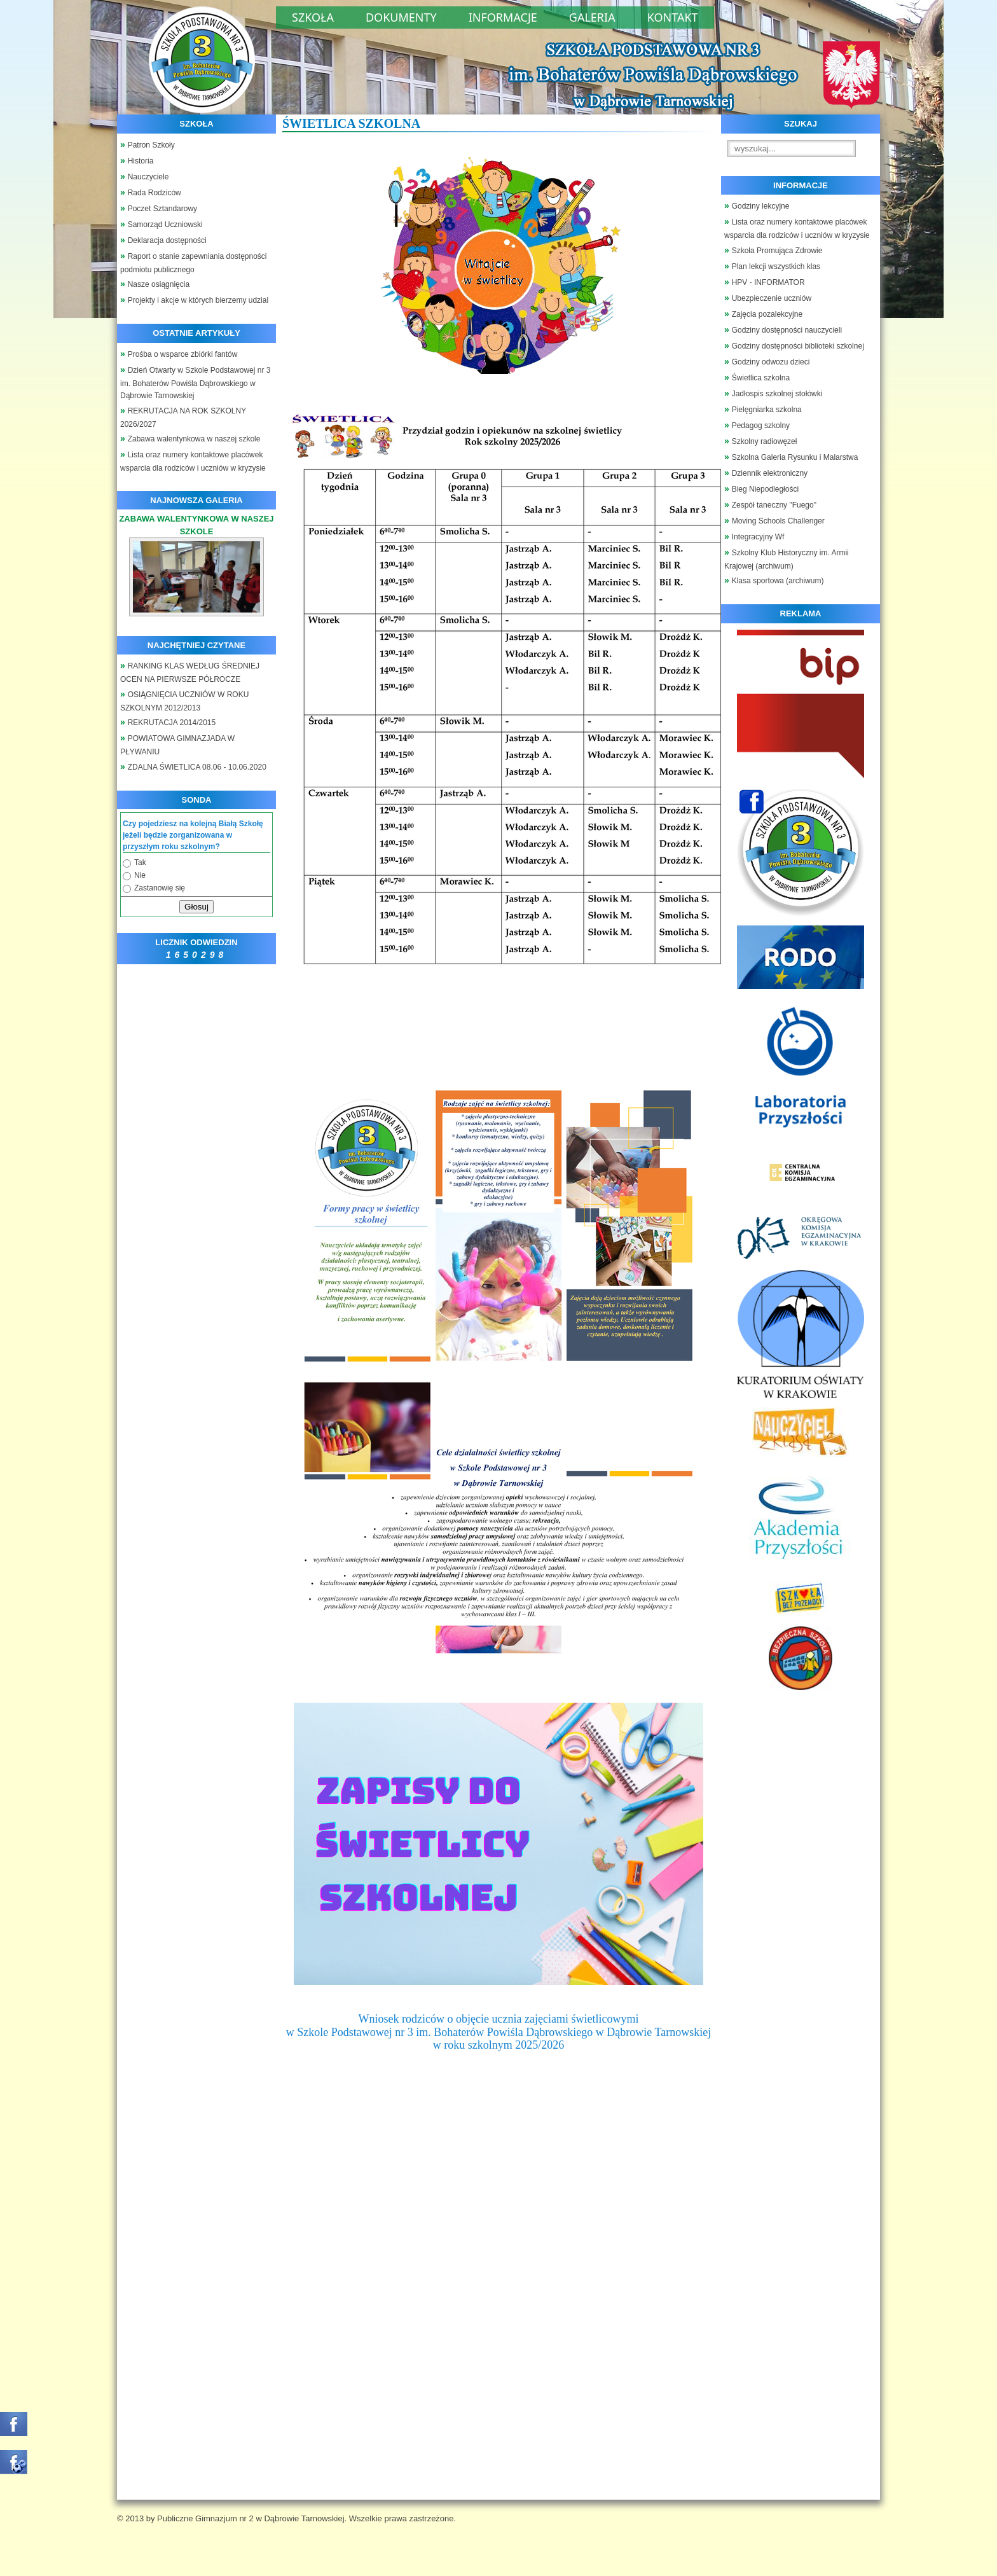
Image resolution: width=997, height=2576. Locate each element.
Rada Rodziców (154, 192)
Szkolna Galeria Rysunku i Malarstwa (795, 457)
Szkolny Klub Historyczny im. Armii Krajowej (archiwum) (786, 559)
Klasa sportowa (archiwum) (778, 580)
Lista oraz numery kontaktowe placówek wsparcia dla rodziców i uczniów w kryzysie (193, 461)
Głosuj (196, 906)
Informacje (503, 17)
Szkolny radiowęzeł (764, 441)
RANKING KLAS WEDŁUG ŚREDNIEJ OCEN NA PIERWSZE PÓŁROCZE (189, 672)
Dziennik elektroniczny (770, 473)
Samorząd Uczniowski (165, 224)
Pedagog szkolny (761, 425)
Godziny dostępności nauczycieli (787, 330)
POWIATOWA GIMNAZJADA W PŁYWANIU (177, 745)
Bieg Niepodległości (765, 489)
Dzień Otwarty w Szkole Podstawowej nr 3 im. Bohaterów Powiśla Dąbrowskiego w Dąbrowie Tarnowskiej (195, 383)
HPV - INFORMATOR (768, 282)
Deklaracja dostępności (167, 240)
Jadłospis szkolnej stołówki (777, 393)
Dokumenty (401, 17)
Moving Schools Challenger (778, 520)
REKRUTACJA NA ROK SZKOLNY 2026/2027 (183, 417)
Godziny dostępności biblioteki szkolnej (798, 346)
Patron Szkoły (151, 145)
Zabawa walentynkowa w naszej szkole (194, 438)
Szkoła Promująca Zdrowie (777, 250)
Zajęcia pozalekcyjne (767, 314)
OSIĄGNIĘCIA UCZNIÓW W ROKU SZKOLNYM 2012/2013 (184, 701)
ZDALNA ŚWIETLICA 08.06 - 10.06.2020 (197, 767)
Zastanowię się (159, 887)
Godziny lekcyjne (761, 206)
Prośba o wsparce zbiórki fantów (183, 354)
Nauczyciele (148, 176)
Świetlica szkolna (761, 377)
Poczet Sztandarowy (162, 208)
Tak (140, 862)
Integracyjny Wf (758, 536)
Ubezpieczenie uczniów (771, 298)
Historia (141, 160)
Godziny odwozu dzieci (771, 361)
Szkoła (313, 17)
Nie (140, 875)
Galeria (592, 17)
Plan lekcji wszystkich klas (776, 266)
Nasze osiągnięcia (158, 284)
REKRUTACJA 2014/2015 (172, 722)
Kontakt (672, 17)
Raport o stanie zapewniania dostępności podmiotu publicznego (193, 263)
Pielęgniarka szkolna (767, 409)
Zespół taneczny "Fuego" (774, 505)
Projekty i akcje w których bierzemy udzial (198, 300)
